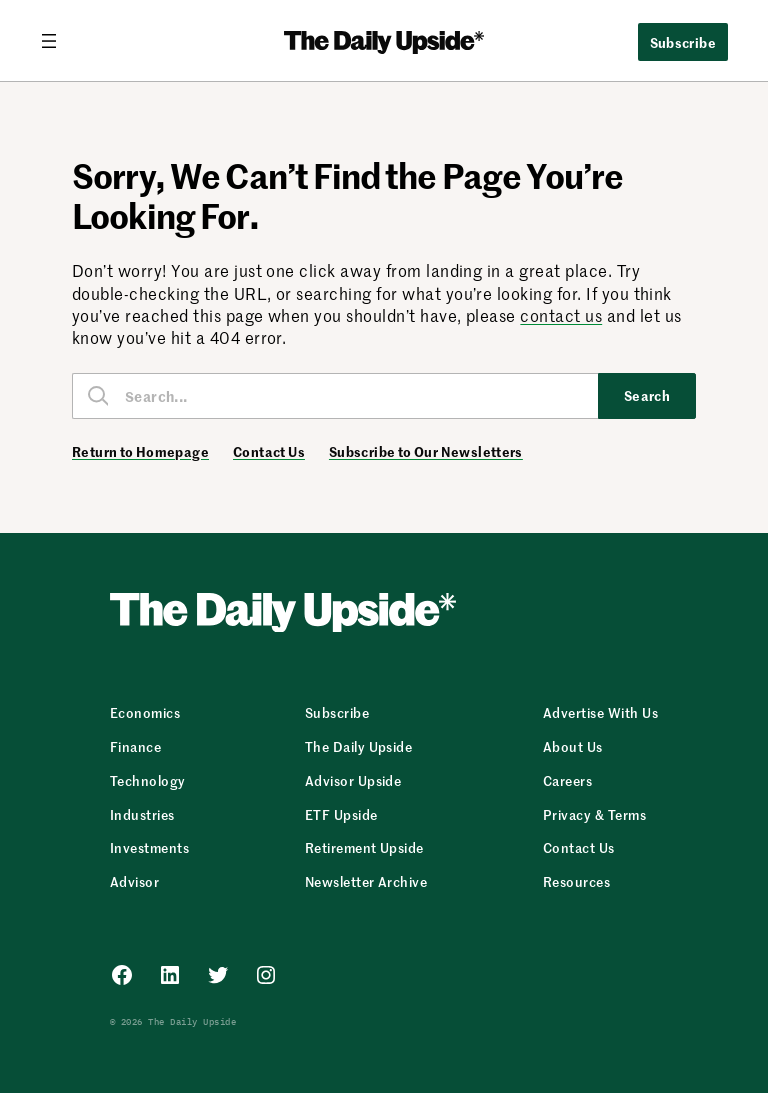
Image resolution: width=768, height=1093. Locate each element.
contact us (561, 315)
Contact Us (269, 452)
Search (647, 395)
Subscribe (683, 42)
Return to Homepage (140, 452)
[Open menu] (57, 41)
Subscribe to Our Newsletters (426, 452)
